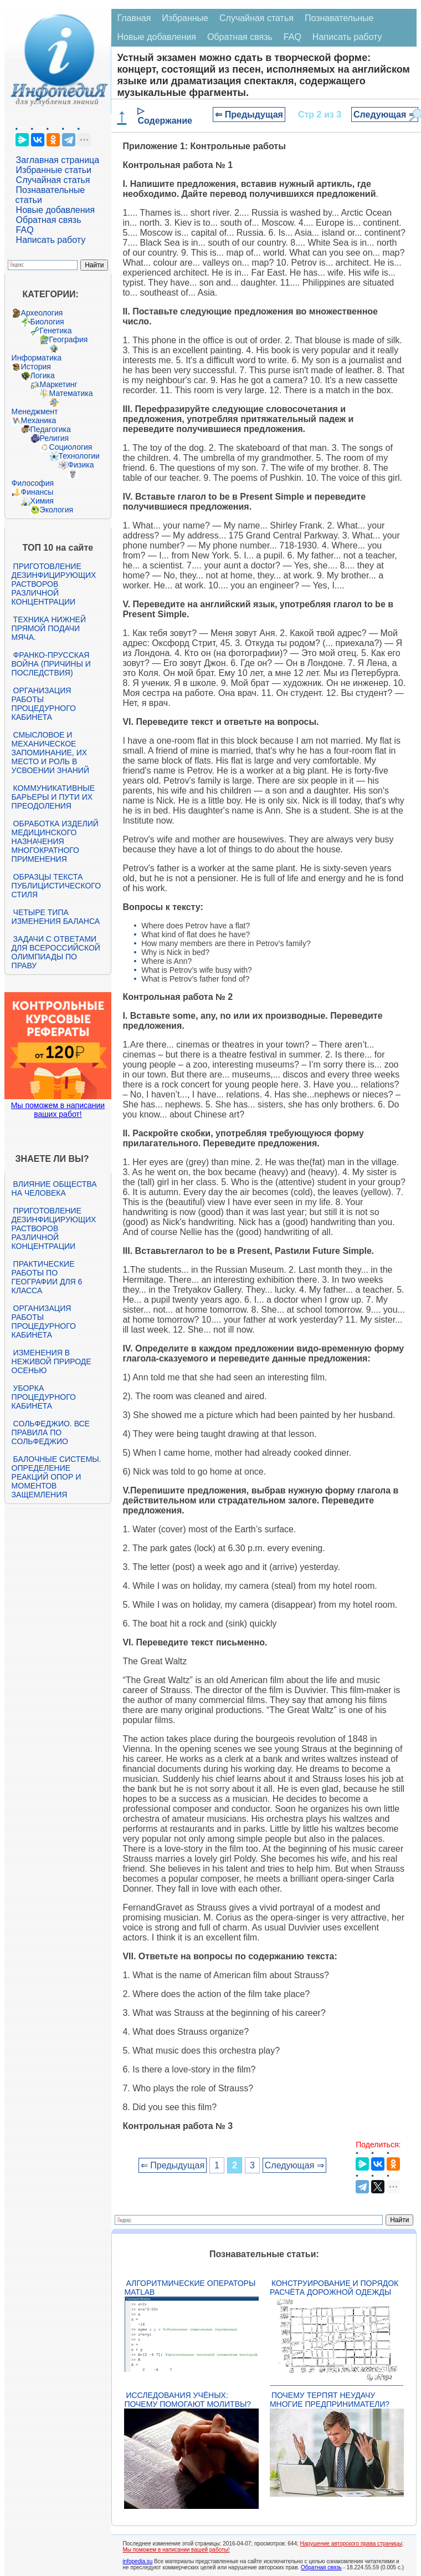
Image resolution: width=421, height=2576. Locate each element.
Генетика (56, 330)
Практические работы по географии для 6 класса (47, 1277)
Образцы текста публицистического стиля (56, 885)
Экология (56, 509)
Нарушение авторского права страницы (351, 2544)
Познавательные (339, 18)
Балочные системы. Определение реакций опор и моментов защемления (56, 1477)
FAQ (25, 230)
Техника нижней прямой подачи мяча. (49, 628)
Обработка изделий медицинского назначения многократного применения (55, 841)
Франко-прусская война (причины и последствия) (51, 664)
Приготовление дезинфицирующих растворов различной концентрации (54, 584)
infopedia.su (137, 2561)
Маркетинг (59, 384)
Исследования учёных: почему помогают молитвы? (187, 2400)
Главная (134, 18)
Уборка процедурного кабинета (44, 1397)
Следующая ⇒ (384, 114)
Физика (81, 464)
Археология (42, 312)
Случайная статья (53, 180)
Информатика (36, 357)
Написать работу (51, 240)
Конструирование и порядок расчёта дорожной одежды (334, 2287)
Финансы (37, 491)
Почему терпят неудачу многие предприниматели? (329, 2400)
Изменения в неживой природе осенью (51, 1361)
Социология (71, 447)
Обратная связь (48, 220)
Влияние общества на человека (54, 1188)
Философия (33, 483)
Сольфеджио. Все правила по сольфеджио (51, 1432)
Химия (42, 500)
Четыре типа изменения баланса (56, 917)
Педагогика (50, 429)
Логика (42, 375)
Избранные (185, 18)
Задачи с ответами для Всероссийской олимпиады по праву (56, 952)
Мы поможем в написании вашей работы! (175, 2550)
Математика (71, 393)
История (36, 366)
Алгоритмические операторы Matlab (189, 2287)
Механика (39, 420)
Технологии (79, 455)
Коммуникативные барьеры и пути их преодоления (53, 797)
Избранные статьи (53, 170)
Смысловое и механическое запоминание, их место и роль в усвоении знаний (50, 752)
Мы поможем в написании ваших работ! (58, 1110)
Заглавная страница (58, 160)
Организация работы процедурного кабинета (44, 704)
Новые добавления (55, 210)
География (68, 339)
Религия (54, 438)
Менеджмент (35, 411)
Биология (47, 321)
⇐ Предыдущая (249, 114)
